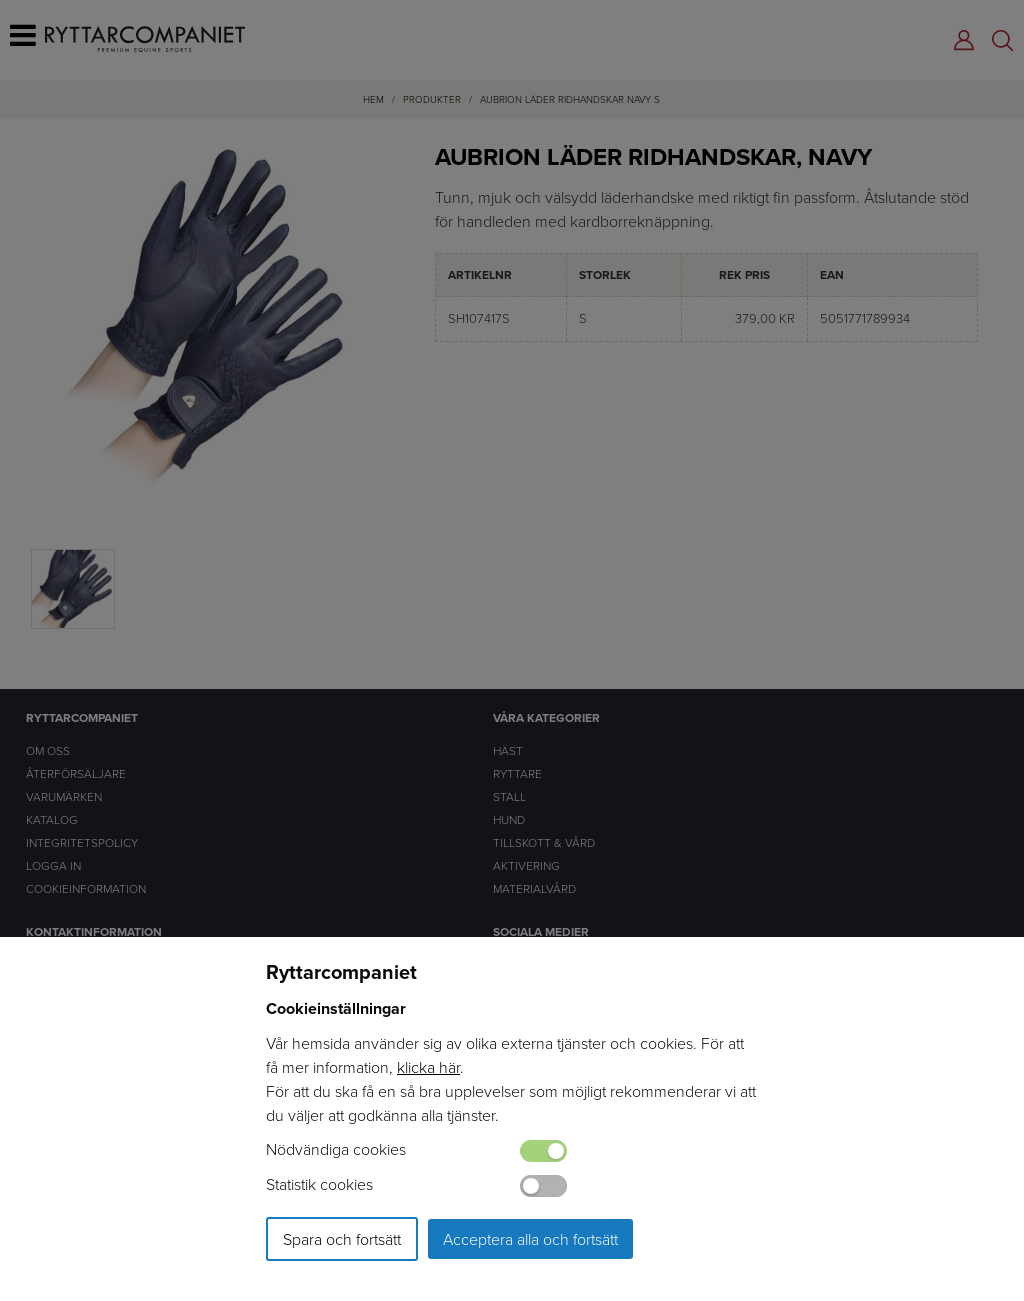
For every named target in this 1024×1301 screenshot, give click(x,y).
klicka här (428, 1067)
